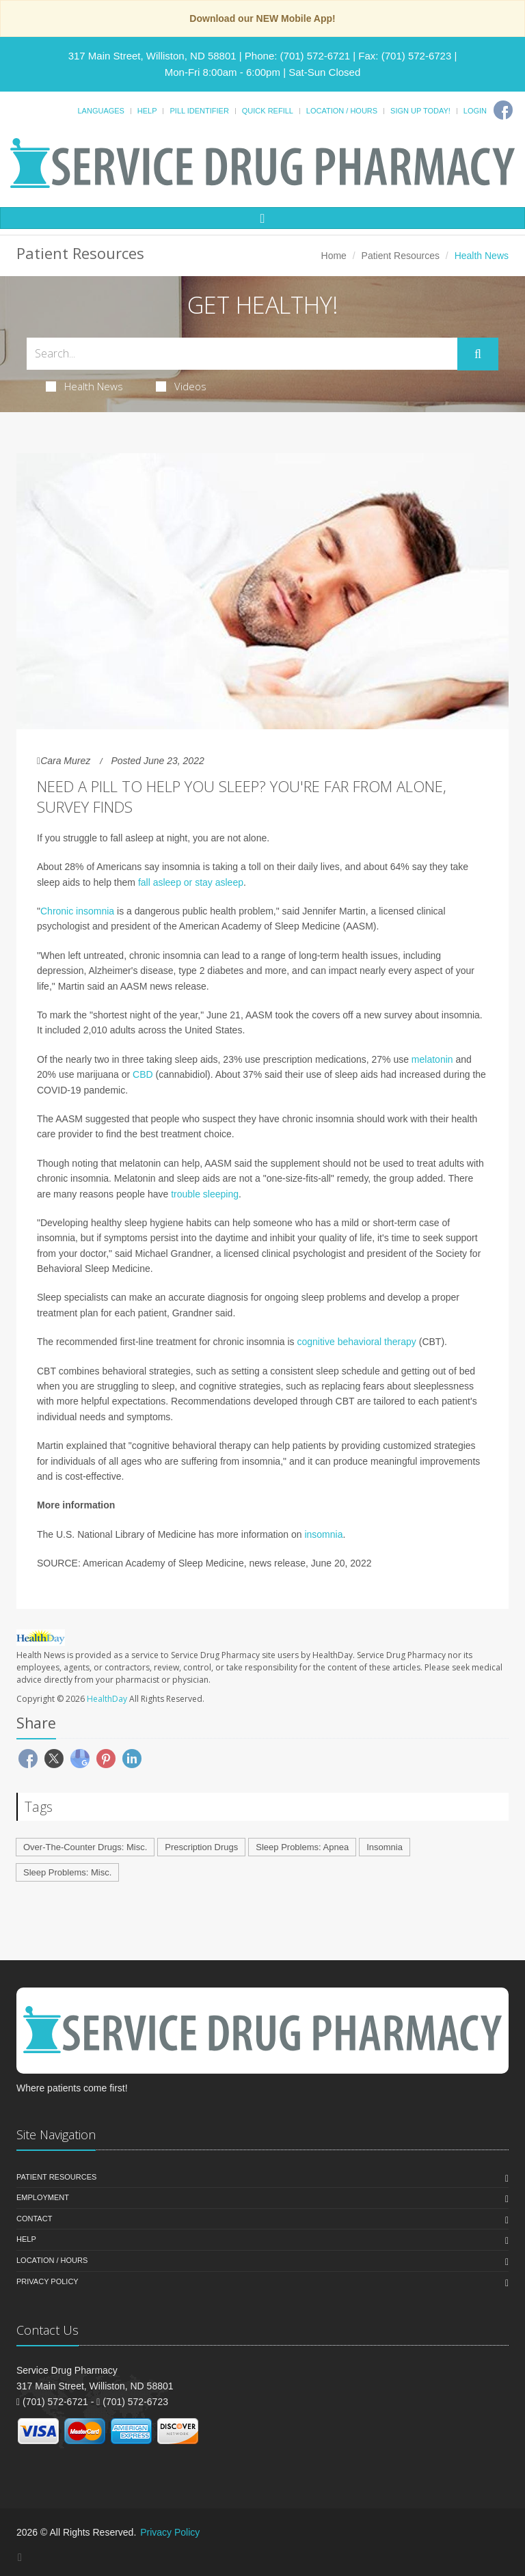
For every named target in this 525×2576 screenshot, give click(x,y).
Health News (84, 386)
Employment (42, 2197)
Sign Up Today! (420, 111)
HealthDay (107, 1699)
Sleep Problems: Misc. (67, 1872)
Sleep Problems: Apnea (302, 1847)
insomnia (323, 1534)
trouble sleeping (205, 1194)
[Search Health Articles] (242, 354)
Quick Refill (267, 111)
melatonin (432, 1059)
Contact (34, 2218)
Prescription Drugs (201, 1847)
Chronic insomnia (77, 911)
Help (147, 111)
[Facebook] (503, 110)
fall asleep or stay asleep (190, 882)
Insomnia (384, 1847)
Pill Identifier (199, 111)
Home (334, 255)
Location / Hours (341, 111)
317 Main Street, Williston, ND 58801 (152, 56)
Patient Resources (401, 255)
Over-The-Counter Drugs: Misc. (85, 1847)
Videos (181, 386)
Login (475, 111)
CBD (143, 1074)
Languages (100, 111)
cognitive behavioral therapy (356, 1341)
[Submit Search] (477, 354)
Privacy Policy (47, 2281)
